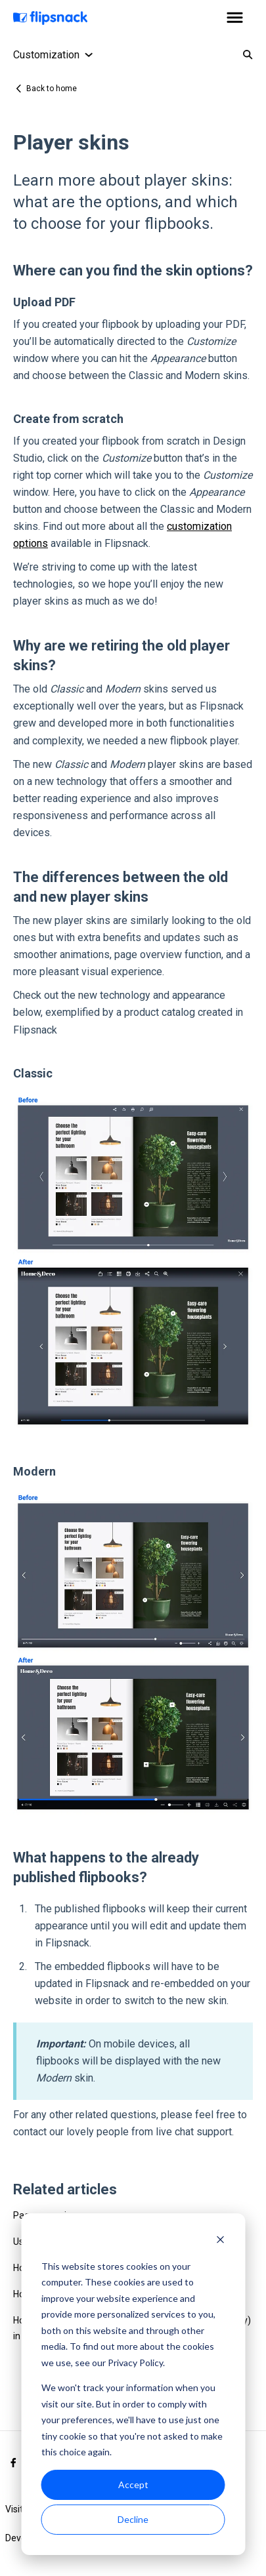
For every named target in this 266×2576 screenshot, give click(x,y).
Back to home (51, 88)
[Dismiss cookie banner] (220, 2241)
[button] (235, 18)
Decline (133, 2519)
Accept (133, 2484)
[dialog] (133, 2384)
